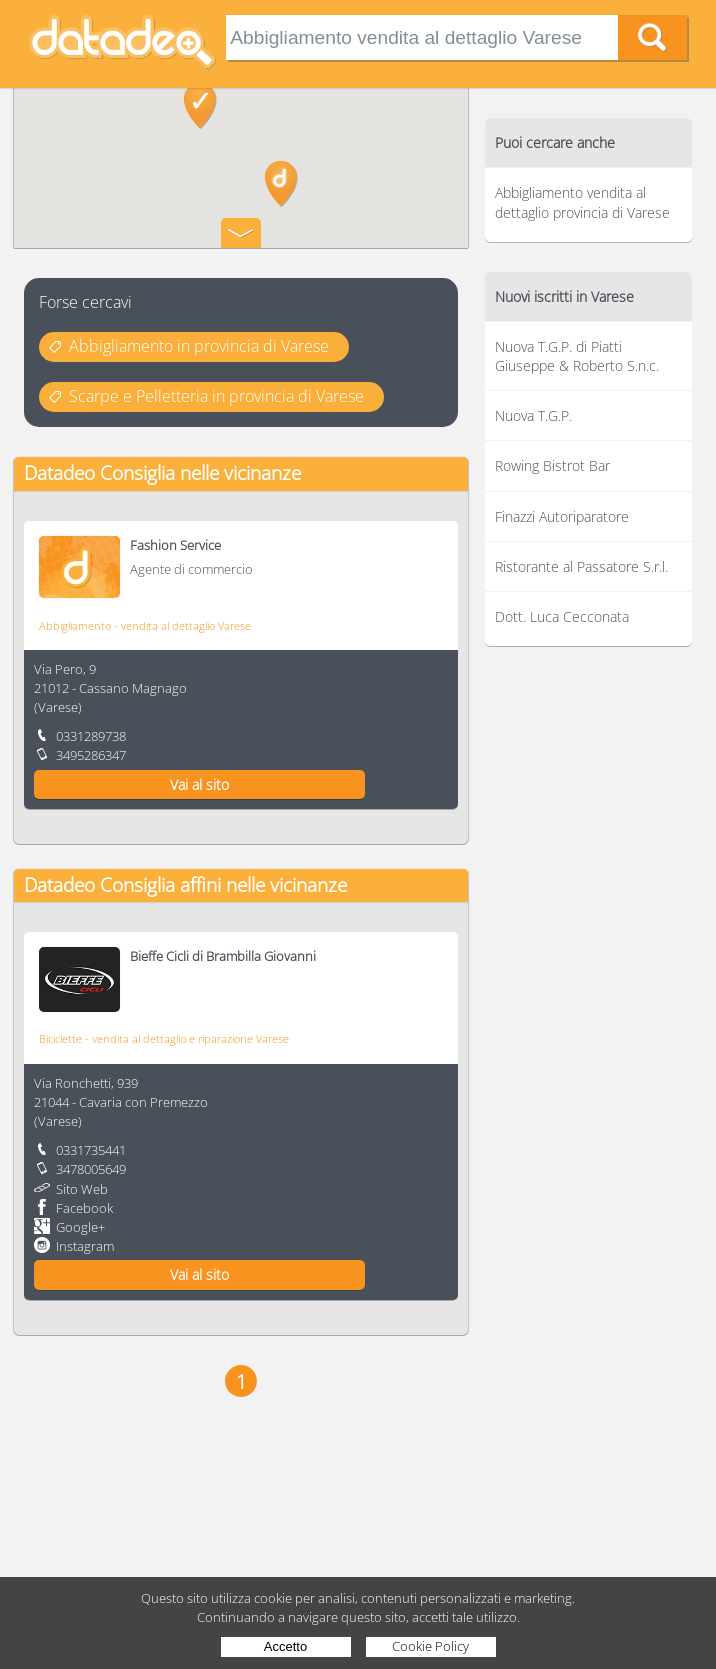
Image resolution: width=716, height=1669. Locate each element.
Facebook (84, 1208)
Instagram (85, 1246)
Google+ (80, 1227)
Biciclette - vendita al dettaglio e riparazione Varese (164, 1038)
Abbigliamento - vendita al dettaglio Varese (145, 625)
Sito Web (82, 1189)
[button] (281, 184)
